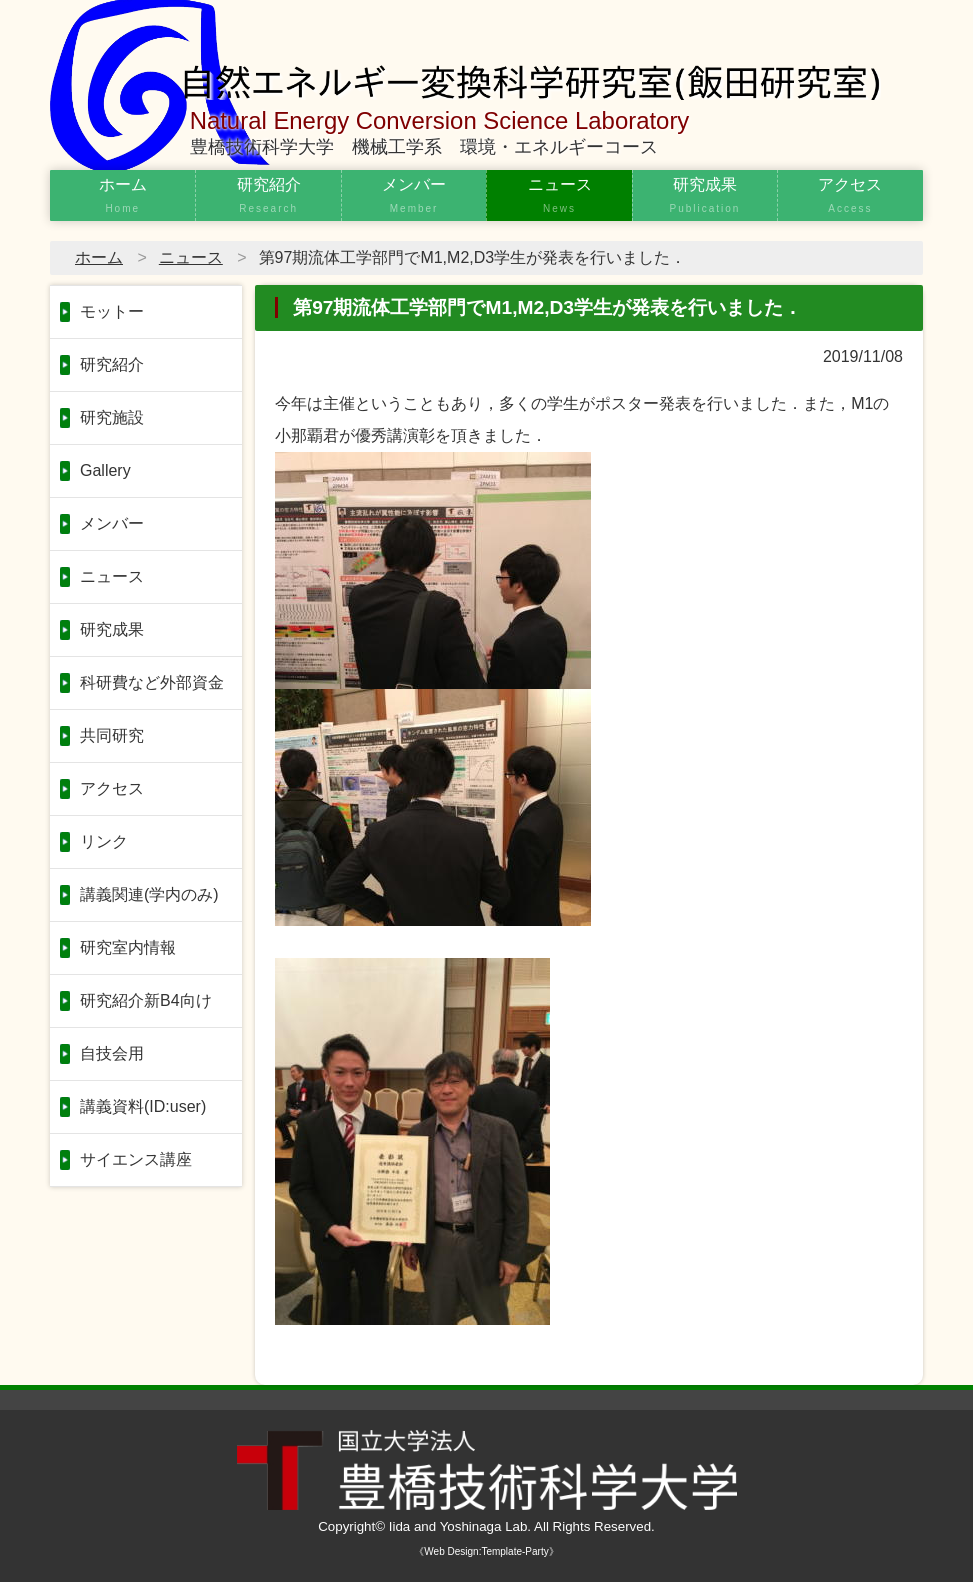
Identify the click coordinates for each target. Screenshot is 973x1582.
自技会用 (112, 1053)
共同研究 (112, 735)
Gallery (105, 470)
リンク (104, 841)
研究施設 (112, 417)
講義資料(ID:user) (143, 1106)
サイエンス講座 (136, 1159)
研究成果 (705, 197)
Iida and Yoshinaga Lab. (460, 1526)
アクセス (850, 197)
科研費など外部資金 (152, 682)
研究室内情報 (128, 947)
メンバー (414, 197)
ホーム (122, 197)
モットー (112, 311)
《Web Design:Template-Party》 (486, 1551)
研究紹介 (268, 197)
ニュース (559, 197)
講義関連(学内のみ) (149, 894)
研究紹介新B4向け (146, 1000)
